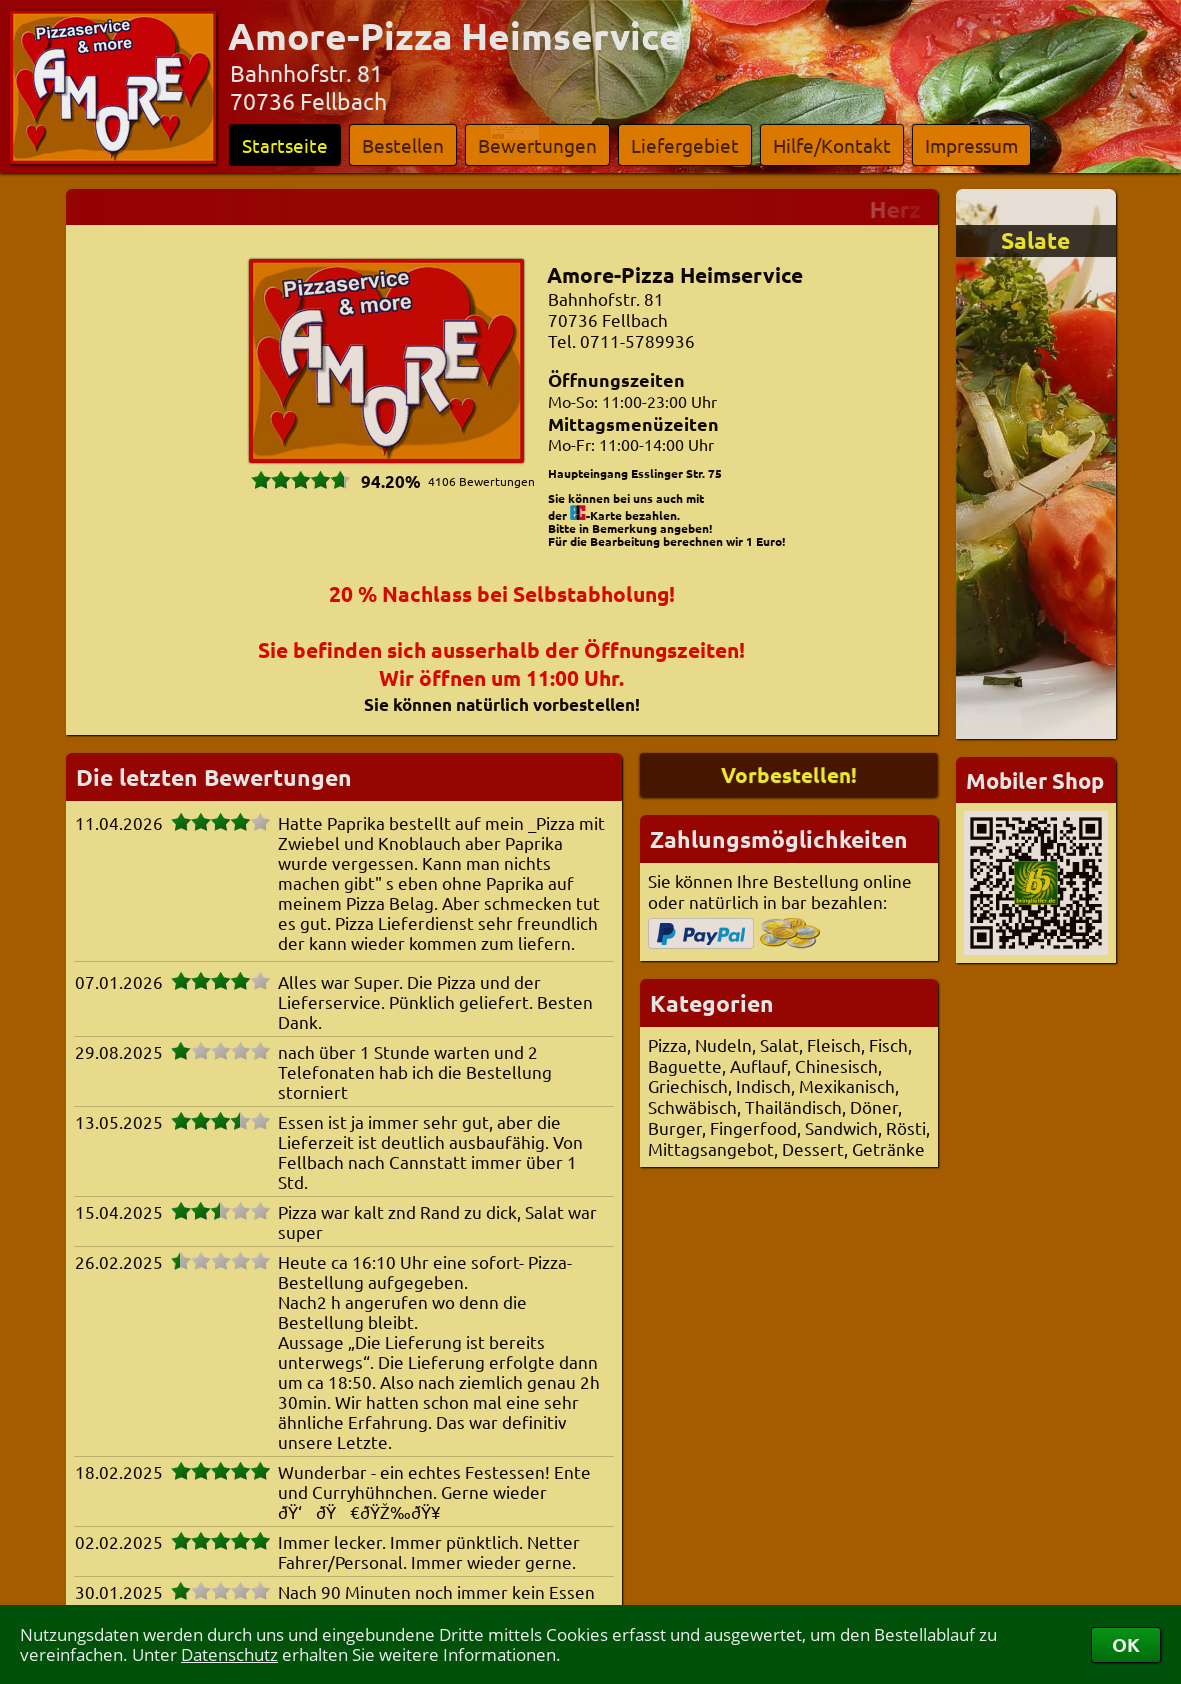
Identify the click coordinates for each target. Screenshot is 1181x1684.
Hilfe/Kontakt (832, 145)
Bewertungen (537, 145)
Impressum (971, 145)
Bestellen (403, 145)
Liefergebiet (685, 145)
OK (1126, 1644)
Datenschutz (229, 1654)
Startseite (285, 145)
